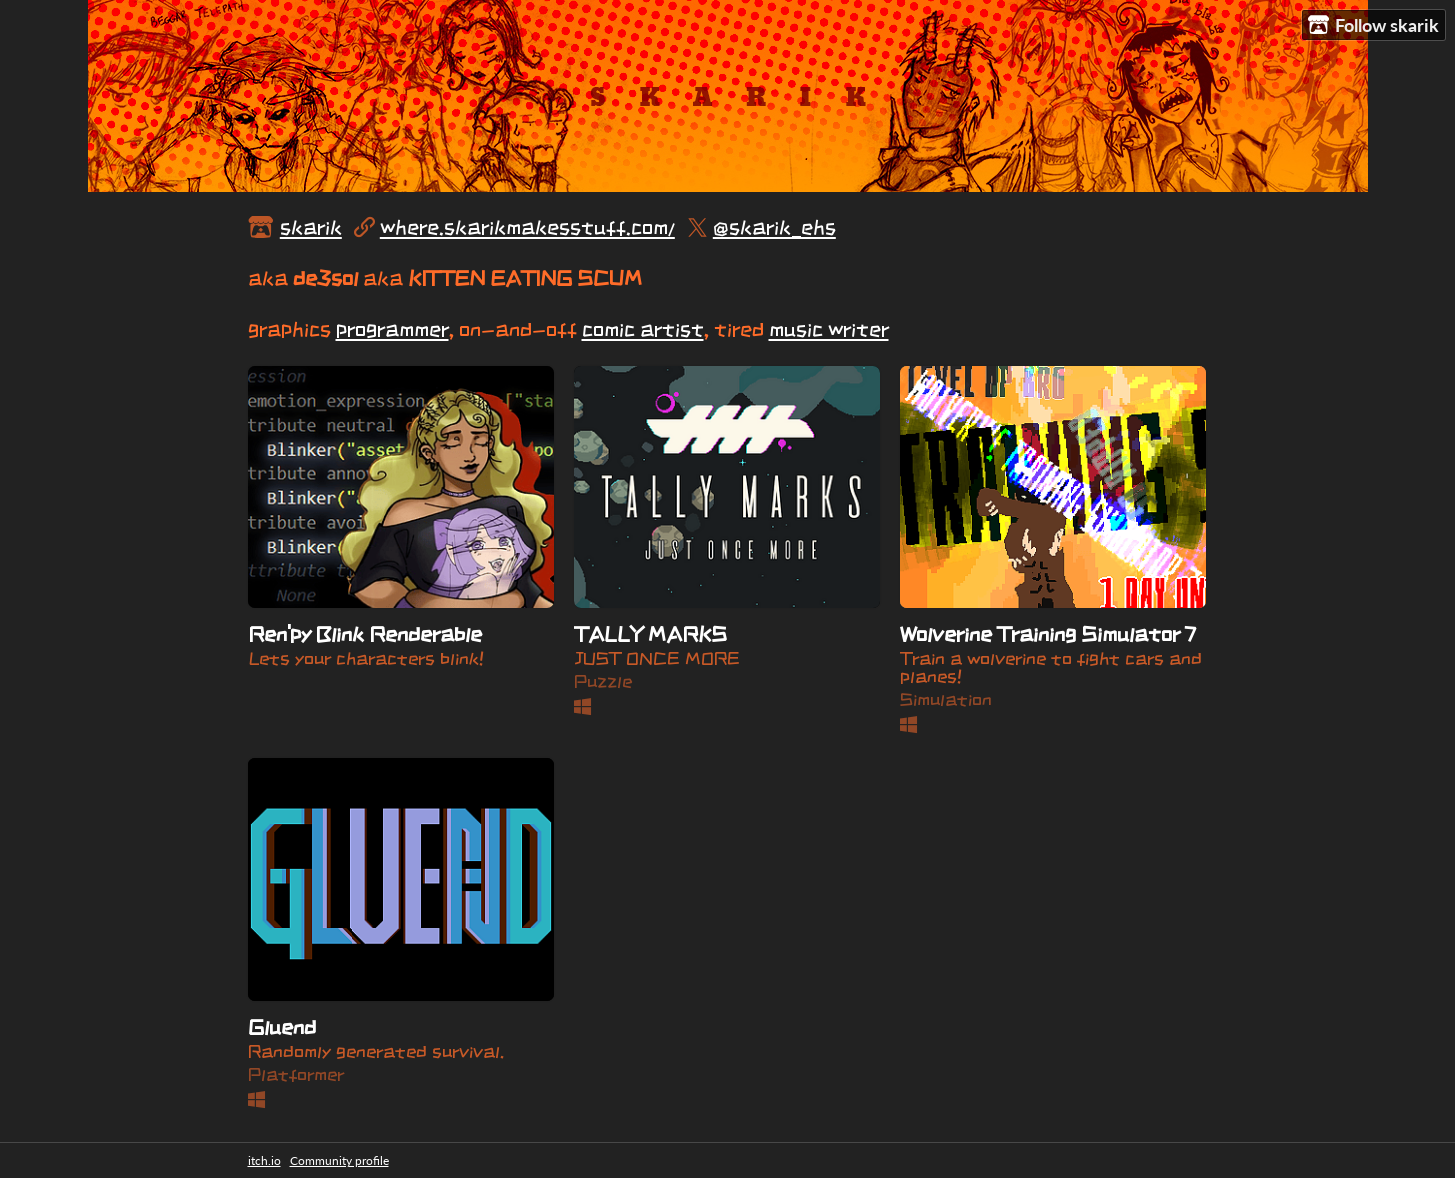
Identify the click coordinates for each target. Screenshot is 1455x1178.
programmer (392, 329)
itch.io (264, 1160)
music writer (829, 329)
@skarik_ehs (774, 227)
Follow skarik (1373, 25)
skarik (311, 227)
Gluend (282, 1027)
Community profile (339, 1160)
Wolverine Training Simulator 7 (1048, 634)
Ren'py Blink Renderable (365, 634)
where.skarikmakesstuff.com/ (527, 227)
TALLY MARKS (650, 634)
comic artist (643, 329)
